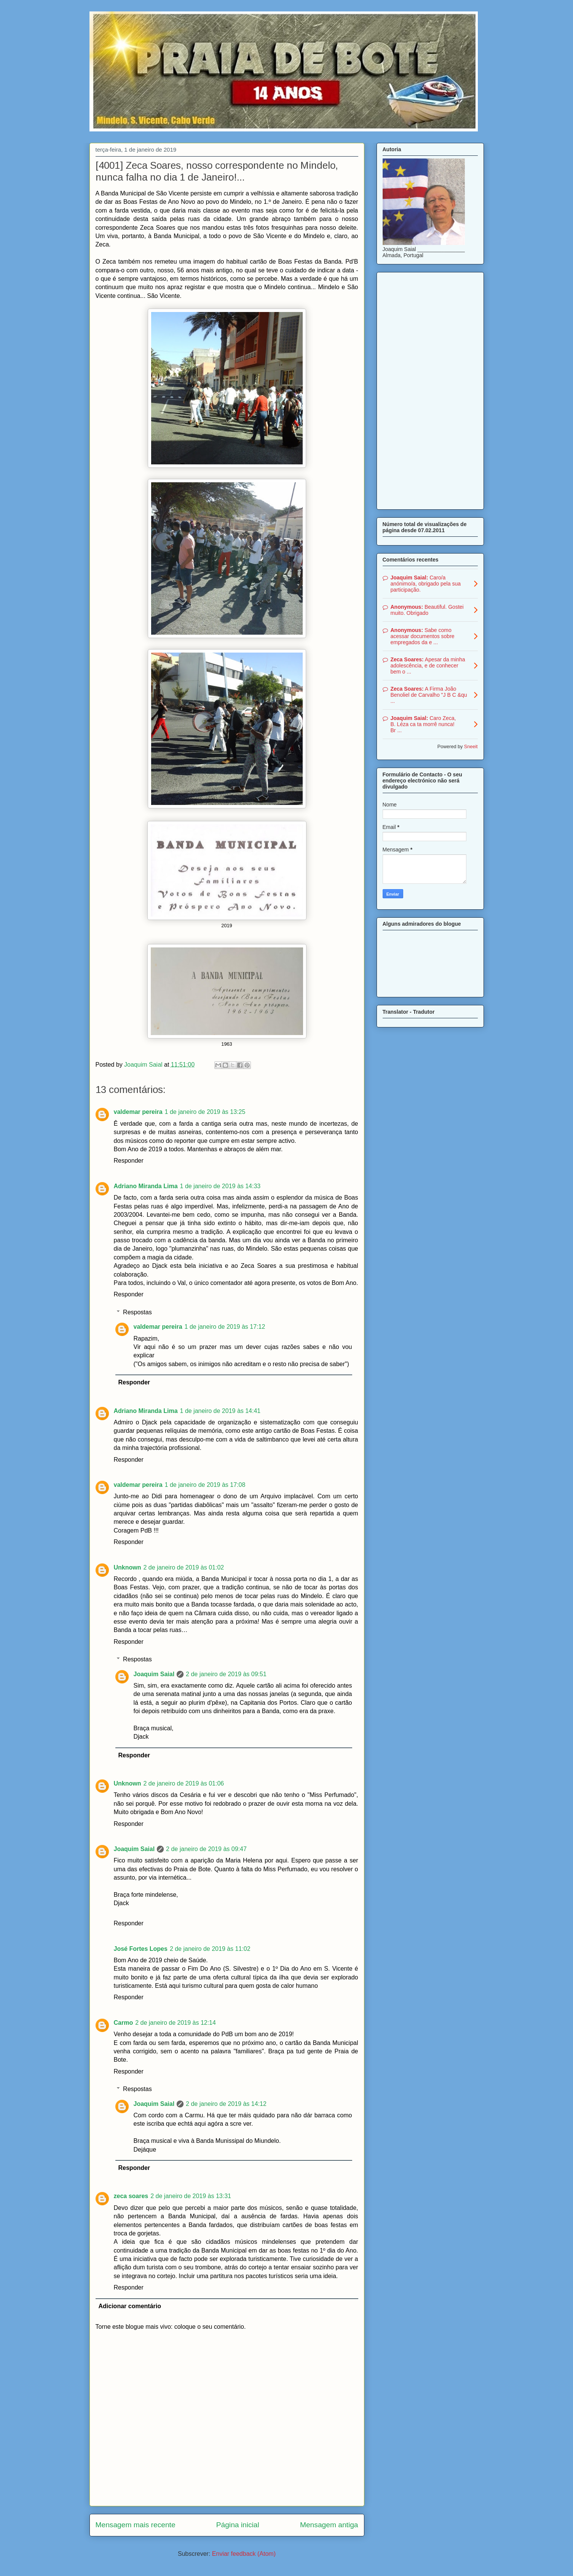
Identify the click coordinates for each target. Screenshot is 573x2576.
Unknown (127, 1567)
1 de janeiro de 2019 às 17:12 (225, 1326)
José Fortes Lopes (141, 1949)
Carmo (123, 2022)
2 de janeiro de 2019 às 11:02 (210, 1949)
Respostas (137, 1312)
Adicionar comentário (130, 2306)
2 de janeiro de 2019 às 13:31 (190, 2196)
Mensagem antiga (329, 2525)
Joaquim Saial (154, 1674)
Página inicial (237, 2525)
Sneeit (471, 746)
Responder (129, 1160)
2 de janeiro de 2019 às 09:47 (206, 1849)
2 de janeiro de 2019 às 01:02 (184, 1567)
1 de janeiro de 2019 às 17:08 (205, 1485)
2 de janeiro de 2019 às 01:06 (184, 1783)
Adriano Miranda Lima (146, 1186)
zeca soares (131, 2196)
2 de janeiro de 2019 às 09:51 (226, 1674)
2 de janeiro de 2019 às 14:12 (226, 2104)
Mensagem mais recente (136, 2525)
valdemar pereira (138, 1112)
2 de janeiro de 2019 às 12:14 (175, 2022)
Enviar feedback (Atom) (244, 2553)
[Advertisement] (430, 389)
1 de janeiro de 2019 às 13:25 (205, 1112)
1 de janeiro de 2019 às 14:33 (220, 1186)
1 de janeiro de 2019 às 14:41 (220, 1411)
